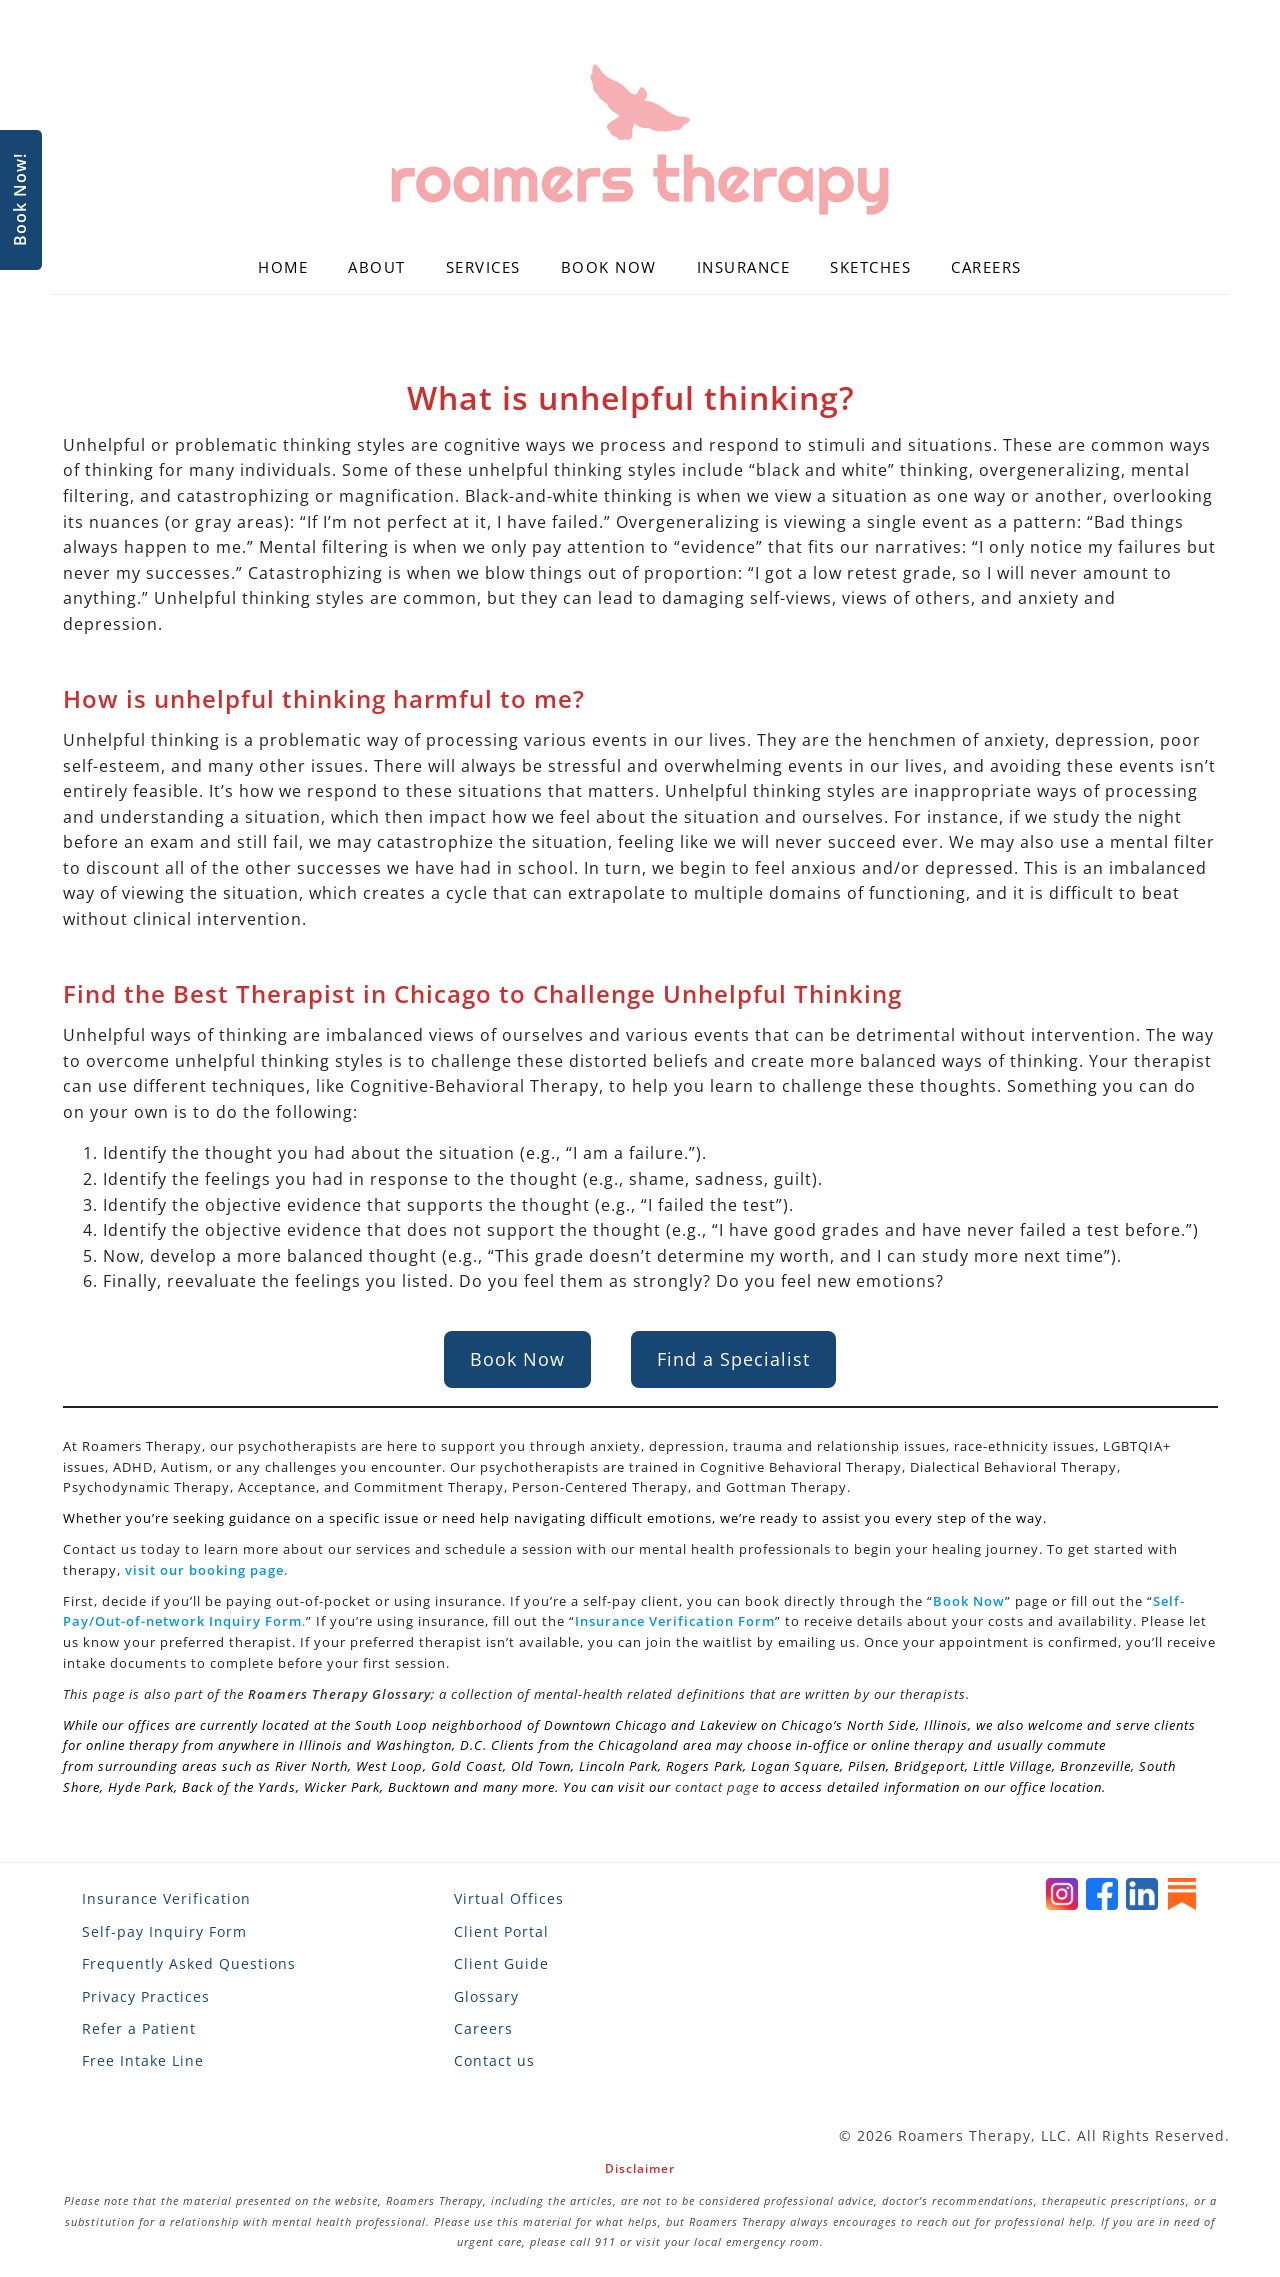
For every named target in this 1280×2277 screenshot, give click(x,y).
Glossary (486, 1996)
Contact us (494, 2060)
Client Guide (501, 1963)
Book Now (609, 267)
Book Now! (20, 200)
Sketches (870, 267)
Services (483, 267)
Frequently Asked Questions (189, 1963)
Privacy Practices (146, 1996)
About (377, 267)
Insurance (744, 267)
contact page (717, 1787)
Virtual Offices (509, 1898)
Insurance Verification (166, 1898)
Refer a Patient (139, 2028)
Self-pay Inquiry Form (164, 1931)
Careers (986, 267)
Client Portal (501, 1931)
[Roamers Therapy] (640, 140)
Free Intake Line (143, 2060)
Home (283, 267)
